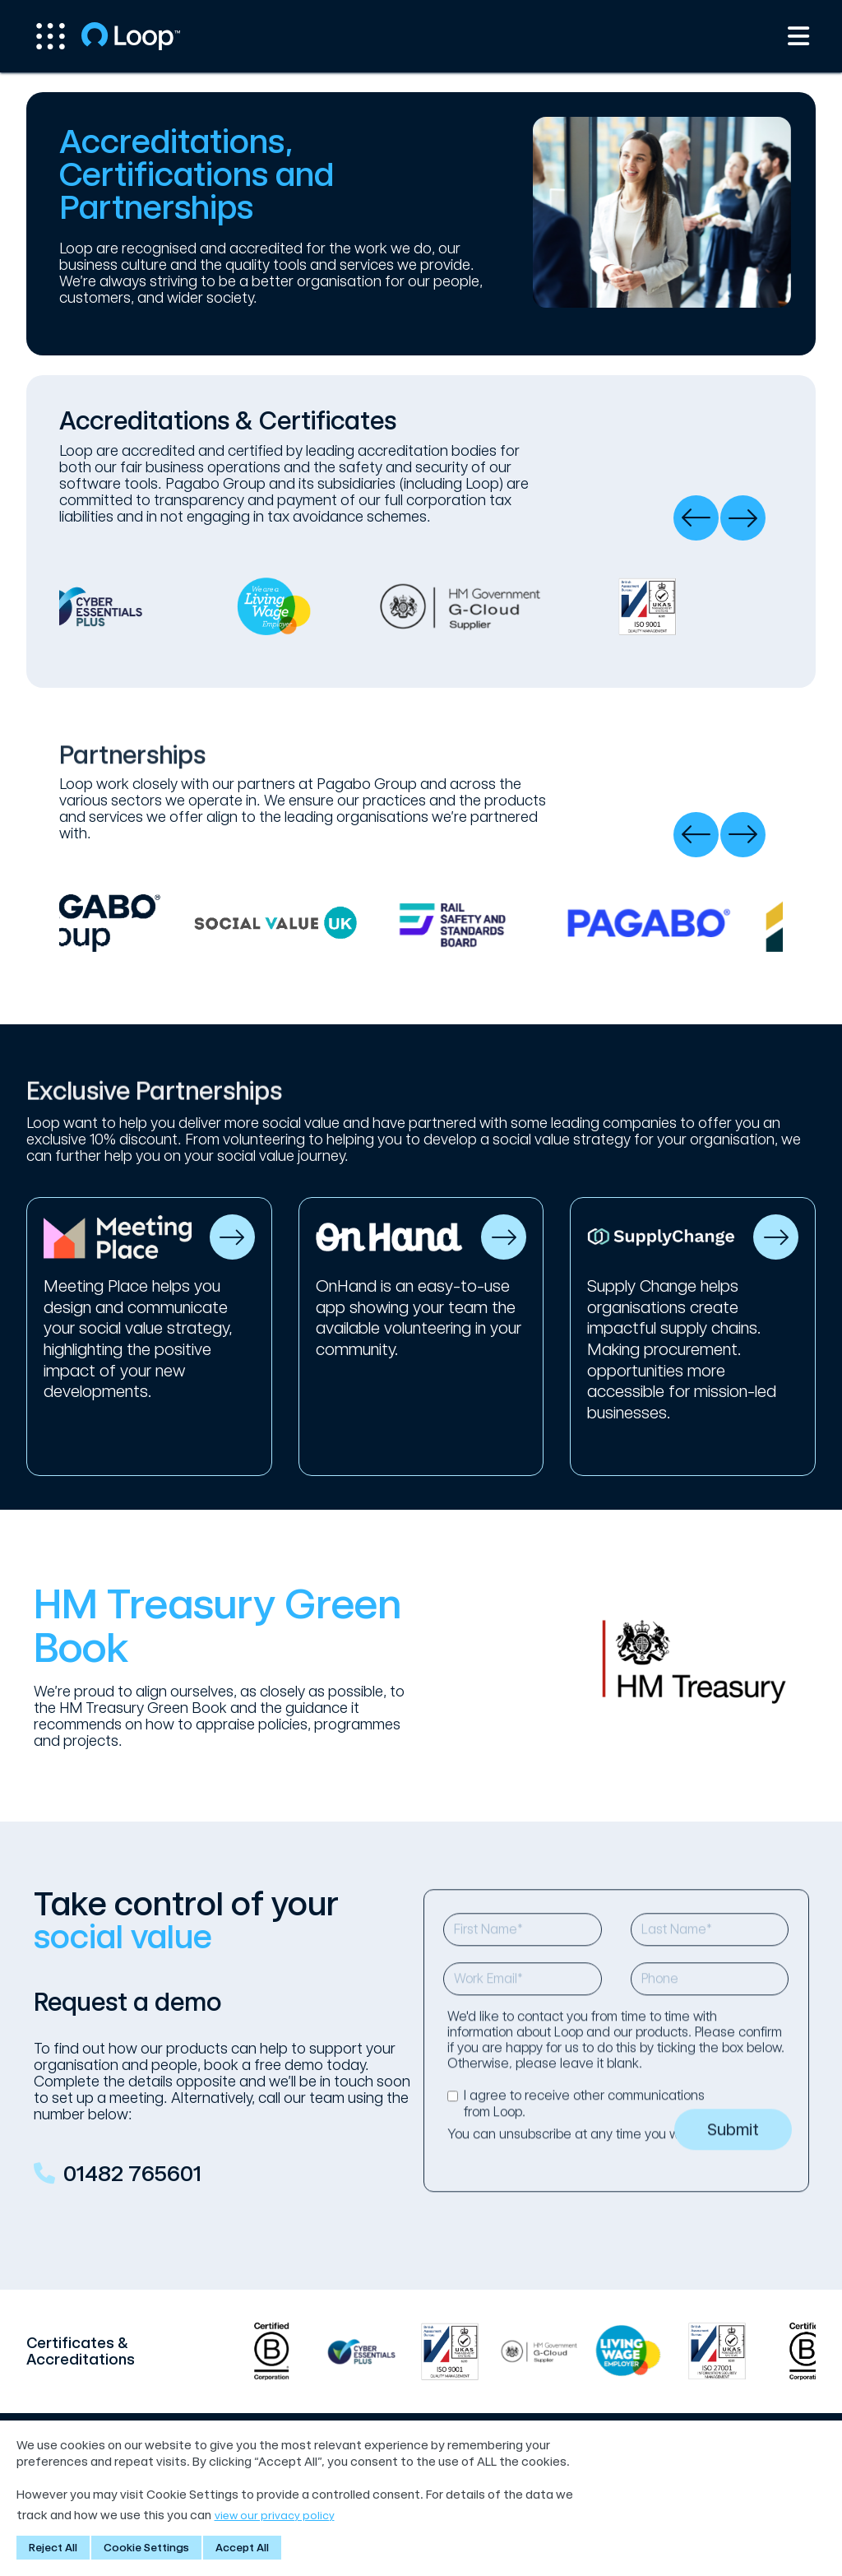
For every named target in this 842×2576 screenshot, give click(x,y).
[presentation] (696, 518)
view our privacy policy (274, 2515)
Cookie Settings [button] (146, 2547)
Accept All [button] (242, 2547)
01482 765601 (132, 2193)
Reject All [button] (53, 2547)
